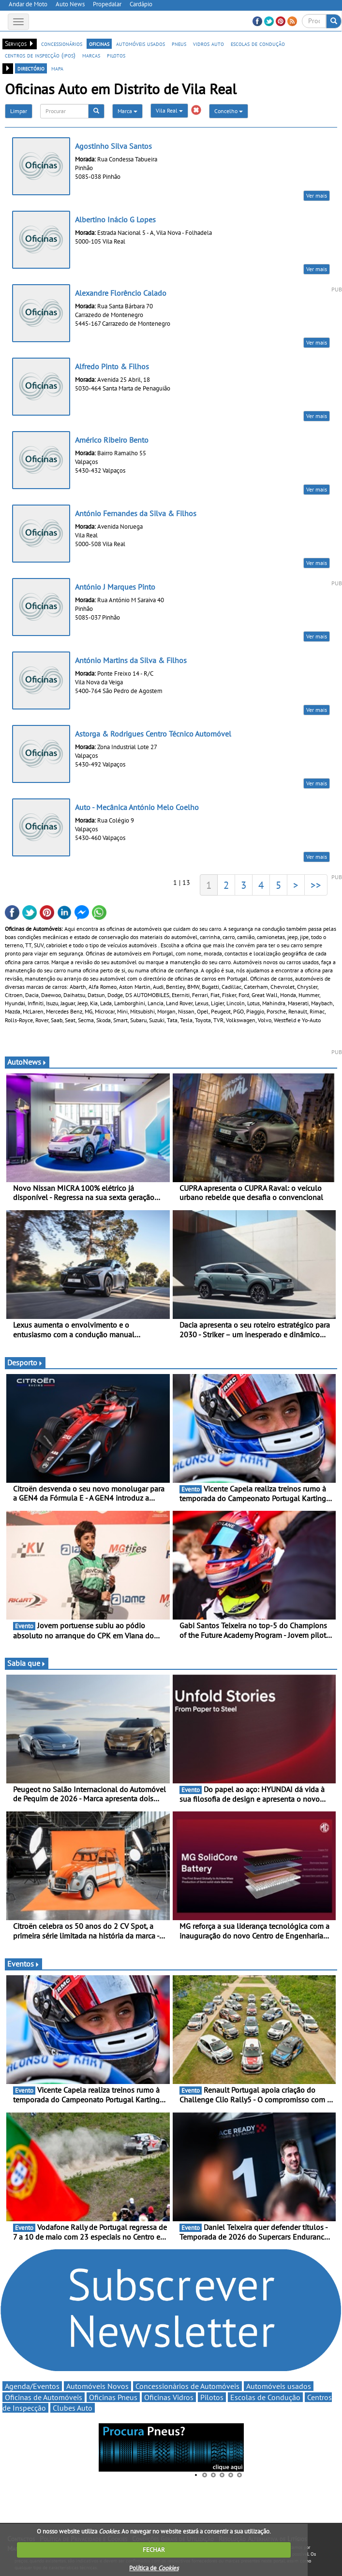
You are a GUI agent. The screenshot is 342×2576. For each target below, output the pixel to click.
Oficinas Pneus (113, 2397)
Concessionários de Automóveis (187, 2386)
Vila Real (169, 110)
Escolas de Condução (265, 2397)
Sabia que (26, 1663)
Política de (153, 2568)
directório (31, 68)
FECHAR (154, 2550)
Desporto (25, 1362)
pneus (179, 43)
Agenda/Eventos (32, 2386)
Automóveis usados (278, 2386)
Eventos (23, 1963)
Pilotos (211, 2397)
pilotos (116, 55)
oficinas (99, 43)
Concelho (228, 111)
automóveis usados (140, 43)
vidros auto (208, 43)
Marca (127, 111)
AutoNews (27, 1062)
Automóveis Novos (97, 2386)
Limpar (18, 111)
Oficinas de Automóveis (43, 2397)
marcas (91, 55)
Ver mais (316, 195)
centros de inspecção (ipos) (40, 55)
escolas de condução (258, 43)
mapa (57, 68)
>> (316, 885)
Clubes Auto (72, 2408)
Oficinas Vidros (168, 2397)
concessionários (61, 43)
